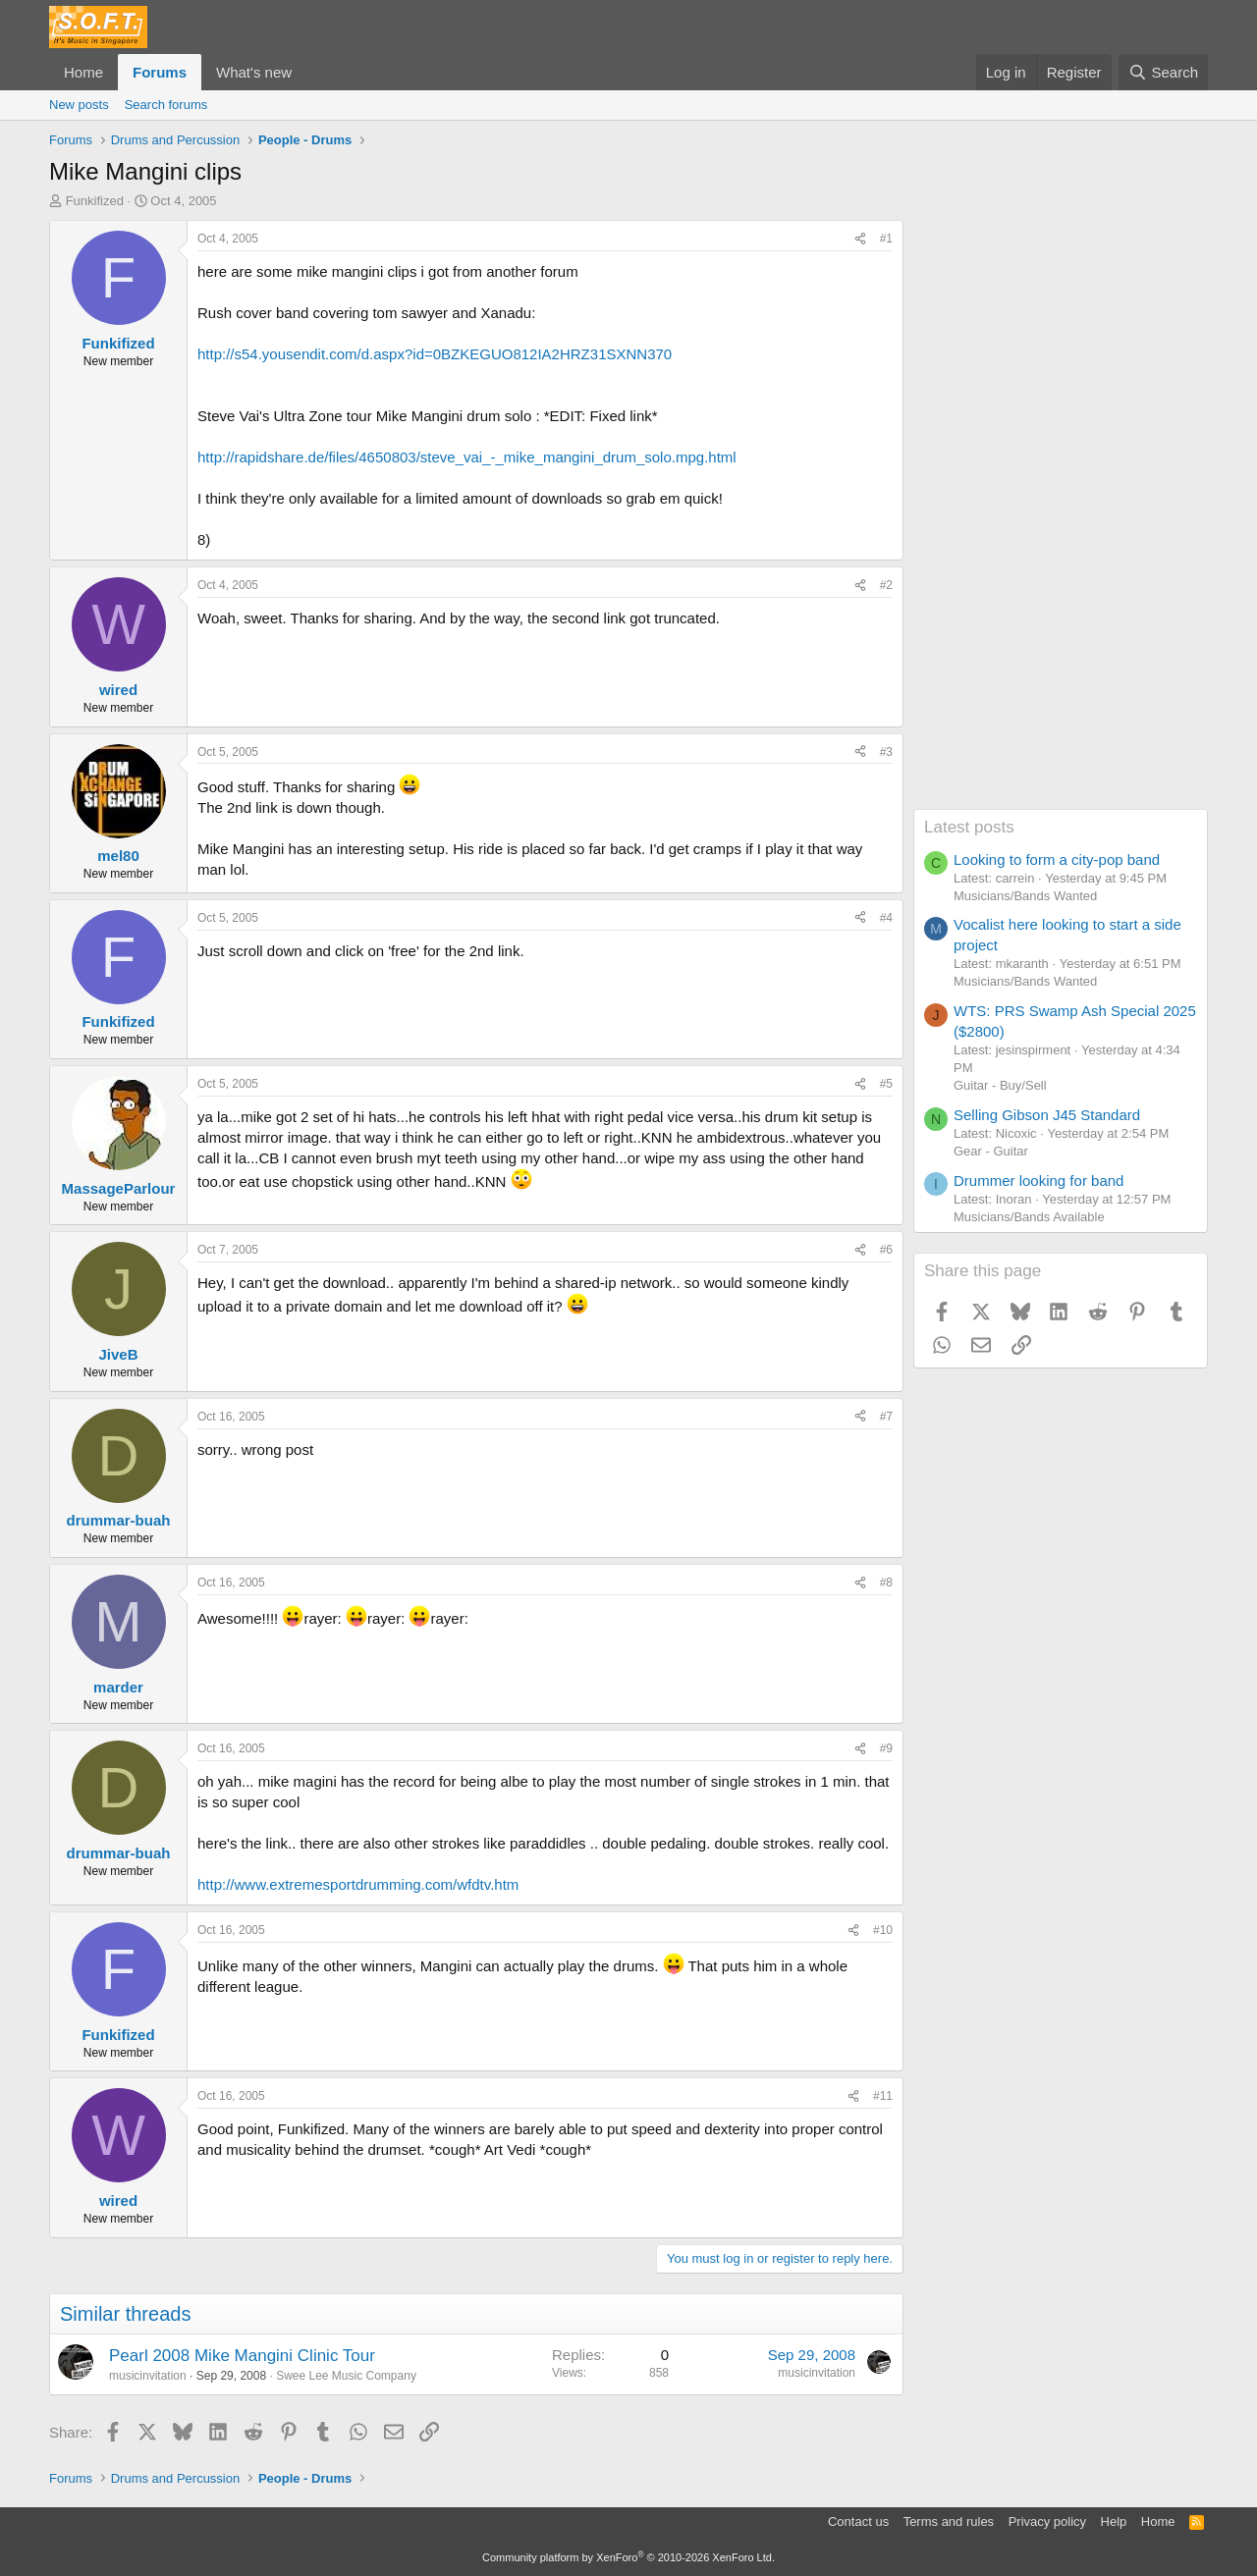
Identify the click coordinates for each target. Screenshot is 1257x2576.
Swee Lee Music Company (346, 2376)
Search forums (166, 104)
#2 (886, 585)
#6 (886, 1250)
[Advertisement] (1060, 514)
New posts (79, 104)
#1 (886, 238)
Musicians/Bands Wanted (1025, 895)
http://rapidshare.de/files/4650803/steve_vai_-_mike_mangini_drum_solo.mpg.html (467, 457)
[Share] (860, 239)
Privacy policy (1047, 2521)
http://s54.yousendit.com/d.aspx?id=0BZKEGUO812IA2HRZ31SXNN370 (434, 354)
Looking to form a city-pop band (1057, 859)
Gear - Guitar (991, 1151)
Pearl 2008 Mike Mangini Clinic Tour (242, 2355)
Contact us (858, 2521)
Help (1114, 2521)
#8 (886, 1582)
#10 (883, 1930)
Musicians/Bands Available (1029, 1216)
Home (83, 72)
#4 (886, 918)
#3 (886, 752)
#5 (886, 1084)
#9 (886, 1748)
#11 (883, 2096)
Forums (160, 72)
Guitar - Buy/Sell (1000, 1085)
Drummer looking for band (1038, 1180)
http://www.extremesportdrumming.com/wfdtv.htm (358, 1884)
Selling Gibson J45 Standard (1047, 1114)
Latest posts (969, 827)
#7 (886, 1416)
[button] (307, 72)
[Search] (1163, 72)
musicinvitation (148, 2376)
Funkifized (95, 200)
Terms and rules (948, 2521)
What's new (254, 72)
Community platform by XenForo (628, 2557)
